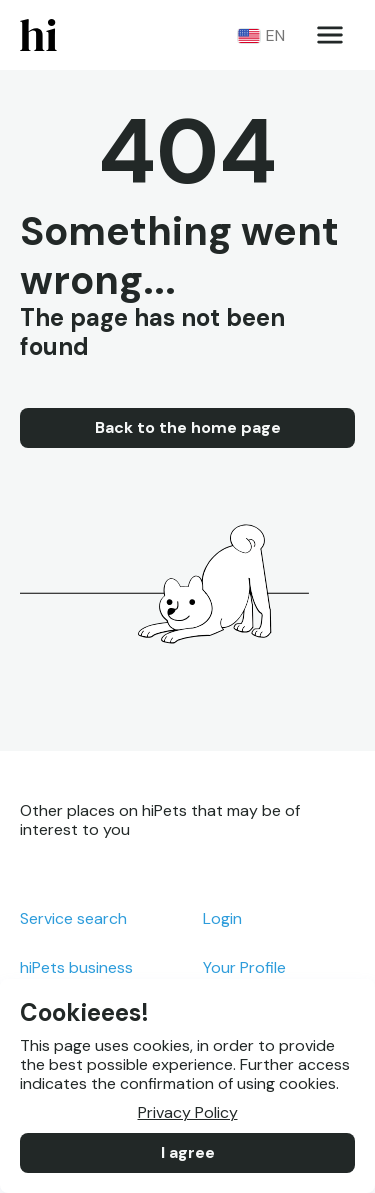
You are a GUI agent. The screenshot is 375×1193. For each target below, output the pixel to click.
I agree (187, 1153)
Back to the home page (187, 428)
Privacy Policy (187, 1113)
